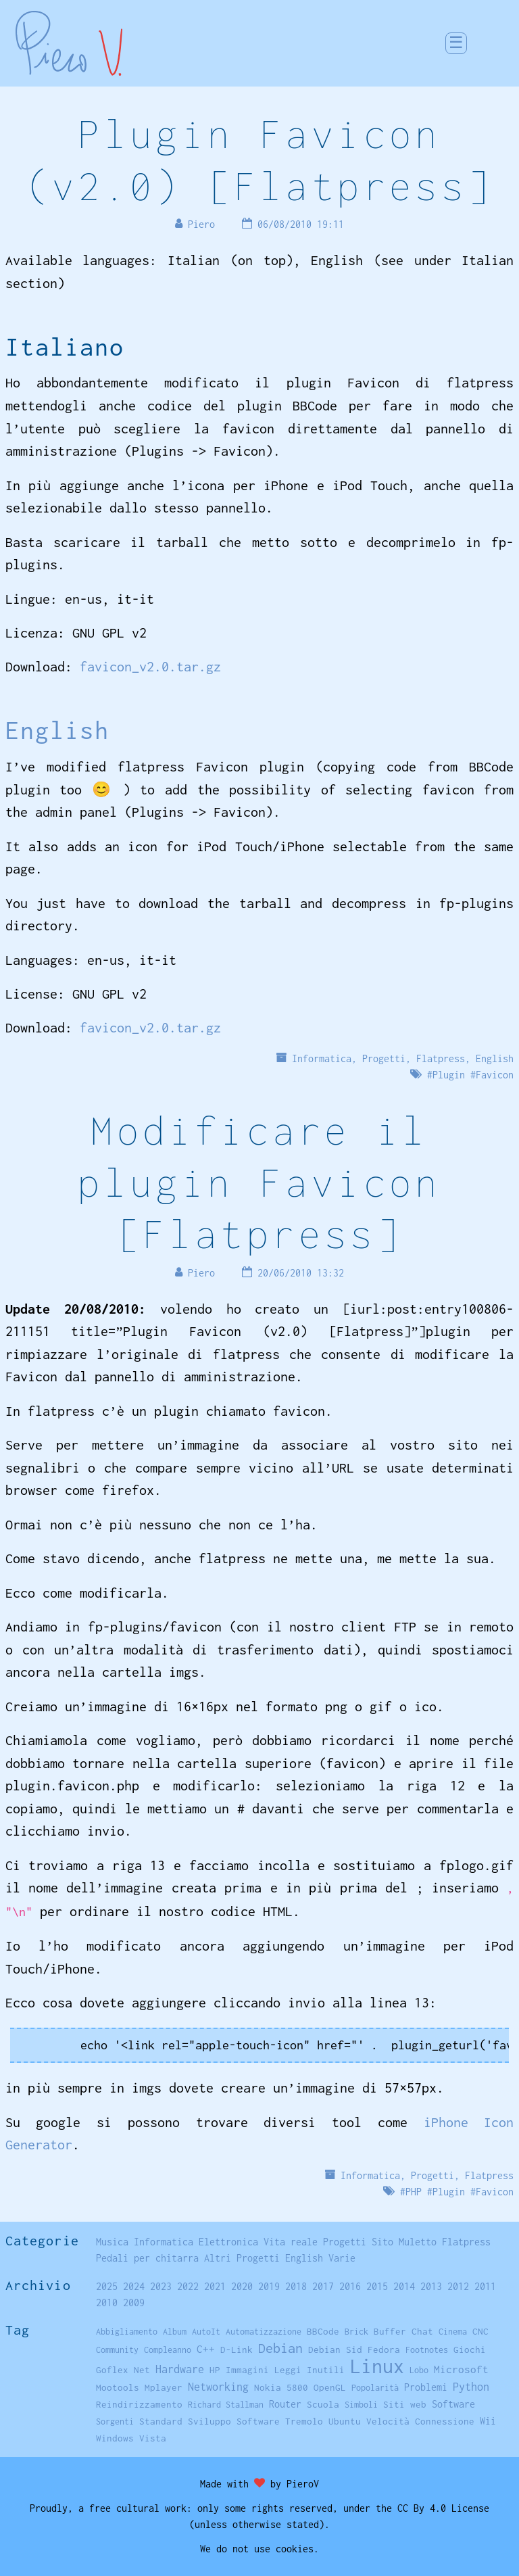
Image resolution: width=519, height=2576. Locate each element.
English (57, 729)
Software (453, 2404)
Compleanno (167, 2350)
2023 (161, 2286)
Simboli (361, 2405)
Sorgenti (115, 2421)
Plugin (448, 1074)
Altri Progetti (242, 2258)
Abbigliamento (126, 2332)
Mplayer (163, 2387)
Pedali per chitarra (147, 2258)
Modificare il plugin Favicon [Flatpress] (259, 1182)
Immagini (247, 2369)
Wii (488, 2421)
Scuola (323, 2404)
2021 (215, 2286)
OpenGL (330, 2387)
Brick (356, 2332)
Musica (112, 2241)
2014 (404, 2286)
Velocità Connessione (420, 2421)
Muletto (418, 2241)
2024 (134, 2286)
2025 (107, 2286)
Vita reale (291, 2241)
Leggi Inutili (309, 2369)
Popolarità (375, 2388)
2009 (134, 2302)
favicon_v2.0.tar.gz (150, 666)
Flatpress (440, 1058)
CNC (480, 2331)
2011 (485, 2286)
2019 (269, 2286)
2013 (431, 2286)
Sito (382, 2241)
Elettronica (228, 2241)
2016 (350, 2286)
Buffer (390, 2331)
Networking (218, 2386)
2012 (458, 2286)
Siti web (404, 2404)
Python (471, 2387)
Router (285, 2404)
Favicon (495, 1074)
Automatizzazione (263, 2332)
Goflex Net (123, 2369)
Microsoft (461, 2369)
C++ (206, 2349)
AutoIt (206, 2332)
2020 (242, 2286)
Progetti (383, 1058)
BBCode (323, 2331)
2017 (323, 2286)
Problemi (425, 2387)
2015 (377, 2286)
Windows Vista (131, 2438)
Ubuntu (344, 2421)
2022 (188, 2286)
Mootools (117, 2387)
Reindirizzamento (139, 2404)
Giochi (469, 2349)
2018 (296, 2286)
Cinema (453, 2332)
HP (214, 2369)
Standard (160, 2421)
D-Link (236, 2349)
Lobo (419, 2370)
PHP (413, 2191)
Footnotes (426, 2350)
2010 (107, 2302)
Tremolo (304, 2421)
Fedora (384, 2349)
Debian (280, 2348)
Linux (377, 2366)
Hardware (179, 2368)
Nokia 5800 (281, 2387)
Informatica (321, 1058)
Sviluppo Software (234, 2421)
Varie (341, 2258)
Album (175, 2332)
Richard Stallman (226, 2405)
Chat (422, 2331)
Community (117, 2350)
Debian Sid (335, 2349)
